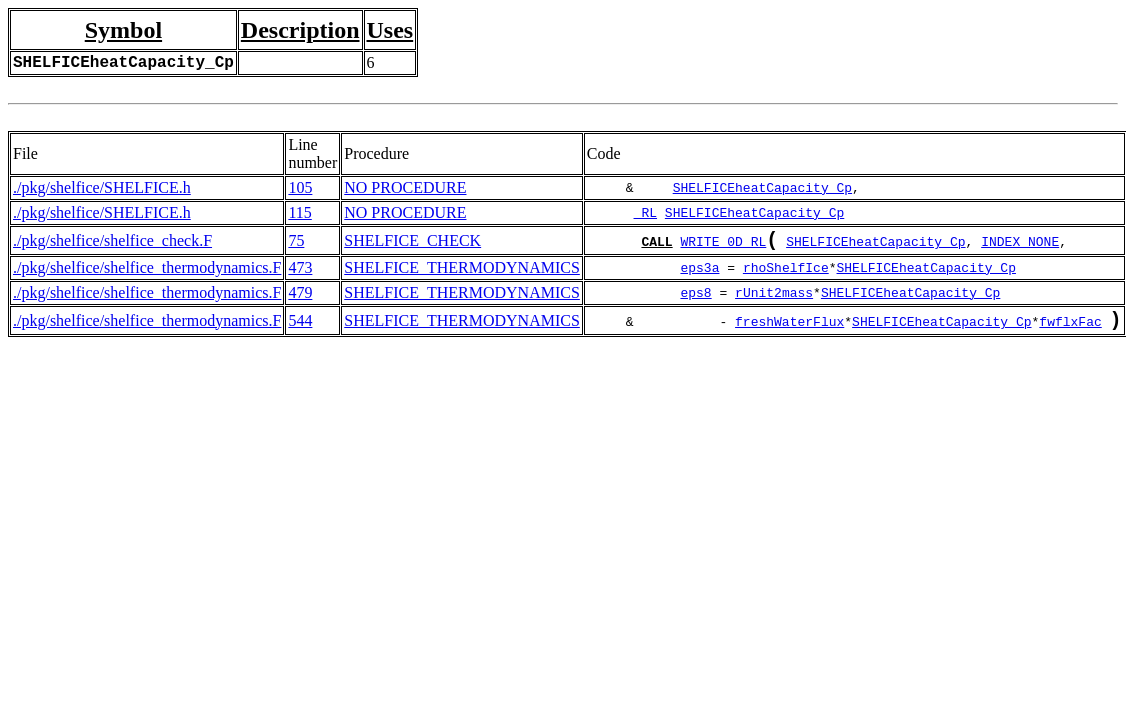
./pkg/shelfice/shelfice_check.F (112, 242)
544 (300, 326)
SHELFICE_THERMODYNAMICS (462, 271)
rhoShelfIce (786, 272)
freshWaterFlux (789, 329)
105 (300, 187)
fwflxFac (1070, 329)
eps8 (695, 297)
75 (296, 242)
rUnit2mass (774, 297)
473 (300, 271)
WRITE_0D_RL (723, 245)
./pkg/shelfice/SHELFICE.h (102, 187)
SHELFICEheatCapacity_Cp (762, 188)
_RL (645, 213)
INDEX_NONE (1020, 245)
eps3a (699, 272)
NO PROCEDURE (405, 187)
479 (300, 296)
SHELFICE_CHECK (412, 242)
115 (299, 212)
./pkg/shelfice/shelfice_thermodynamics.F (147, 271)
